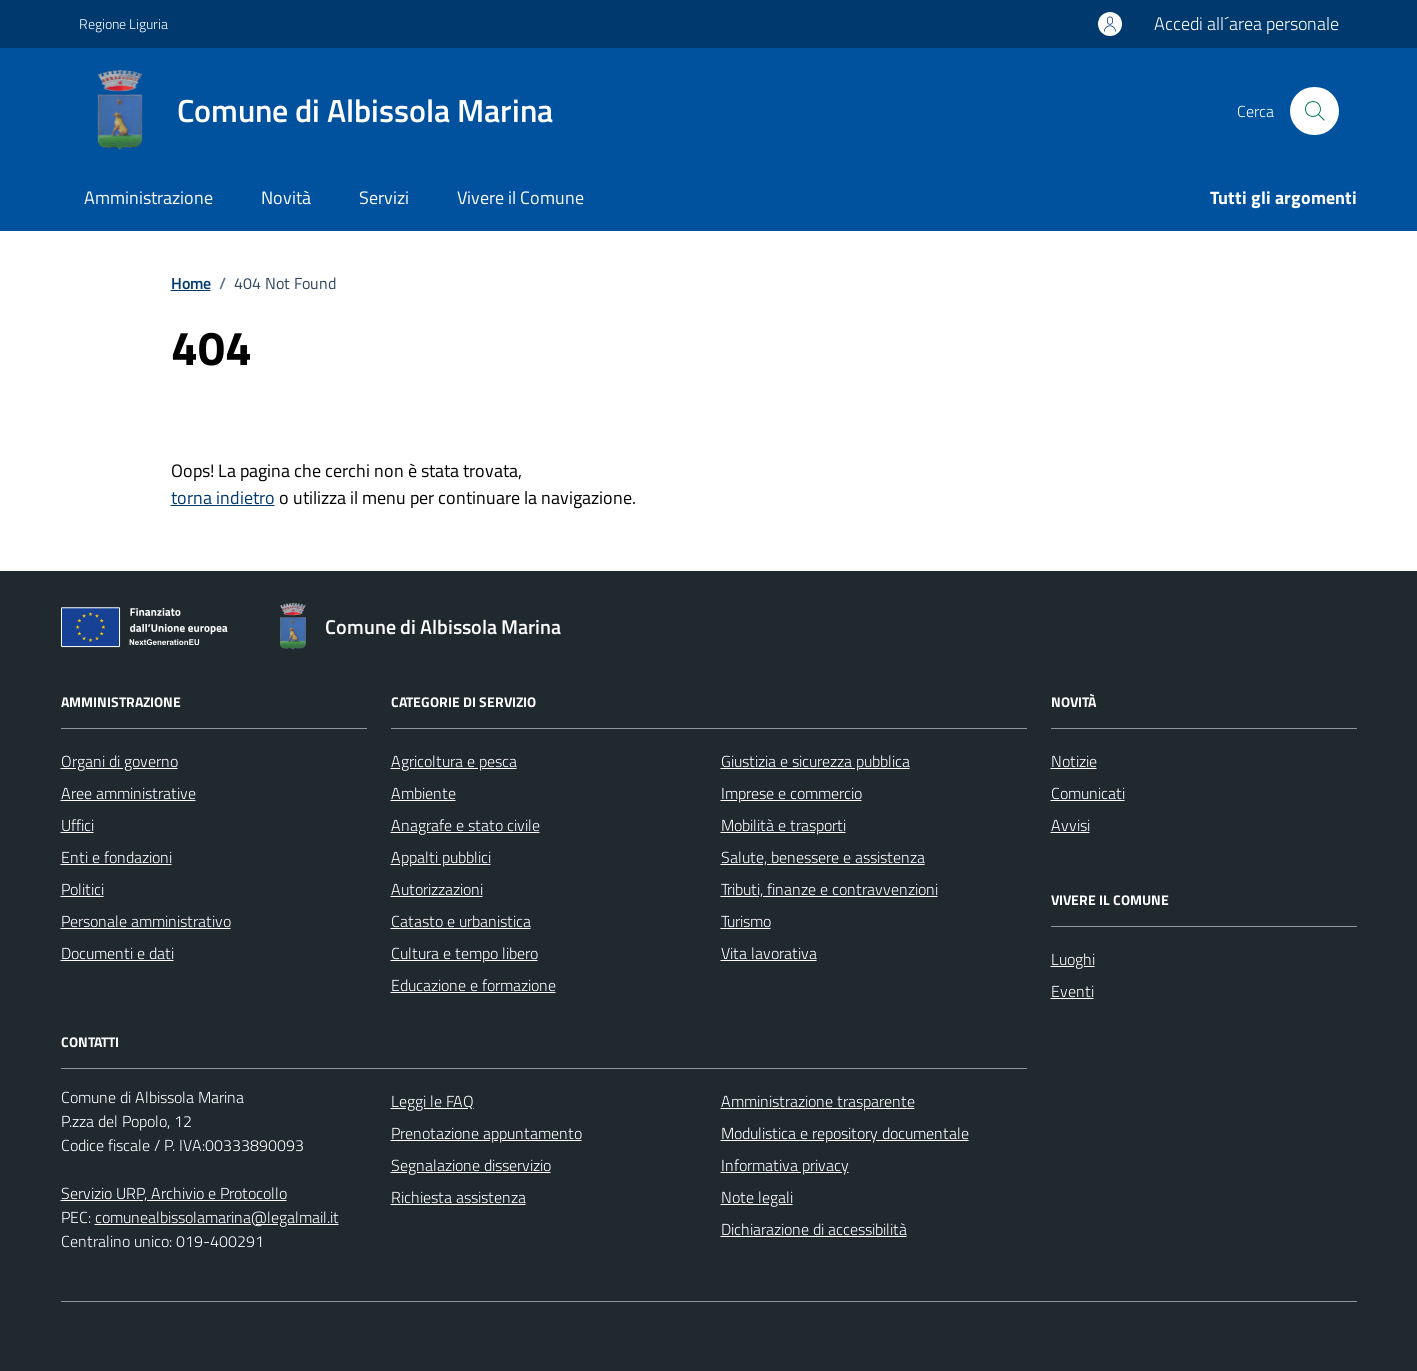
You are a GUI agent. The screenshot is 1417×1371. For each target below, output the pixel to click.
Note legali (757, 1197)
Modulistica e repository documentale (845, 1133)
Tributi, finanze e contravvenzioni (829, 889)
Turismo (746, 921)
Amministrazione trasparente (818, 1101)
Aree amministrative (128, 793)
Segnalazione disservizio (471, 1165)
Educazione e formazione (473, 985)
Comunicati (1088, 793)
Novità (286, 197)
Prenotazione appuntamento (486, 1133)
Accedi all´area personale (1246, 23)
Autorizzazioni (437, 889)
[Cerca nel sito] (1314, 111)
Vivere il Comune (520, 197)
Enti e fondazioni (116, 857)
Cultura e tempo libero (464, 953)
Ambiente (423, 793)
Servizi (384, 197)
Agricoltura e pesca (454, 761)
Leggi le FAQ (432, 1101)
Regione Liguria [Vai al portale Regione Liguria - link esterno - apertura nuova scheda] (123, 23)
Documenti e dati (117, 953)
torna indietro (223, 497)
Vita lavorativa (769, 953)
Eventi (1072, 991)
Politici (82, 889)
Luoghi (1073, 959)
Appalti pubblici (441, 857)
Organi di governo (119, 761)
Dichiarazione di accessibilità (814, 1229)
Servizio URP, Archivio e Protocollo (174, 1193)
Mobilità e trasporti (783, 825)
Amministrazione (148, 197)
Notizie (1074, 761)
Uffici (77, 825)
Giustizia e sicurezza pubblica (815, 761)
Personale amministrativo (146, 921)
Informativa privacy (785, 1165)
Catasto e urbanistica (461, 921)
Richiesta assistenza (458, 1197)
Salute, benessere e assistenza (823, 857)
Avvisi (1070, 825)
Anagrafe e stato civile (465, 825)
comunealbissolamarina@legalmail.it (217, 1217)
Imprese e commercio (791, 793)
